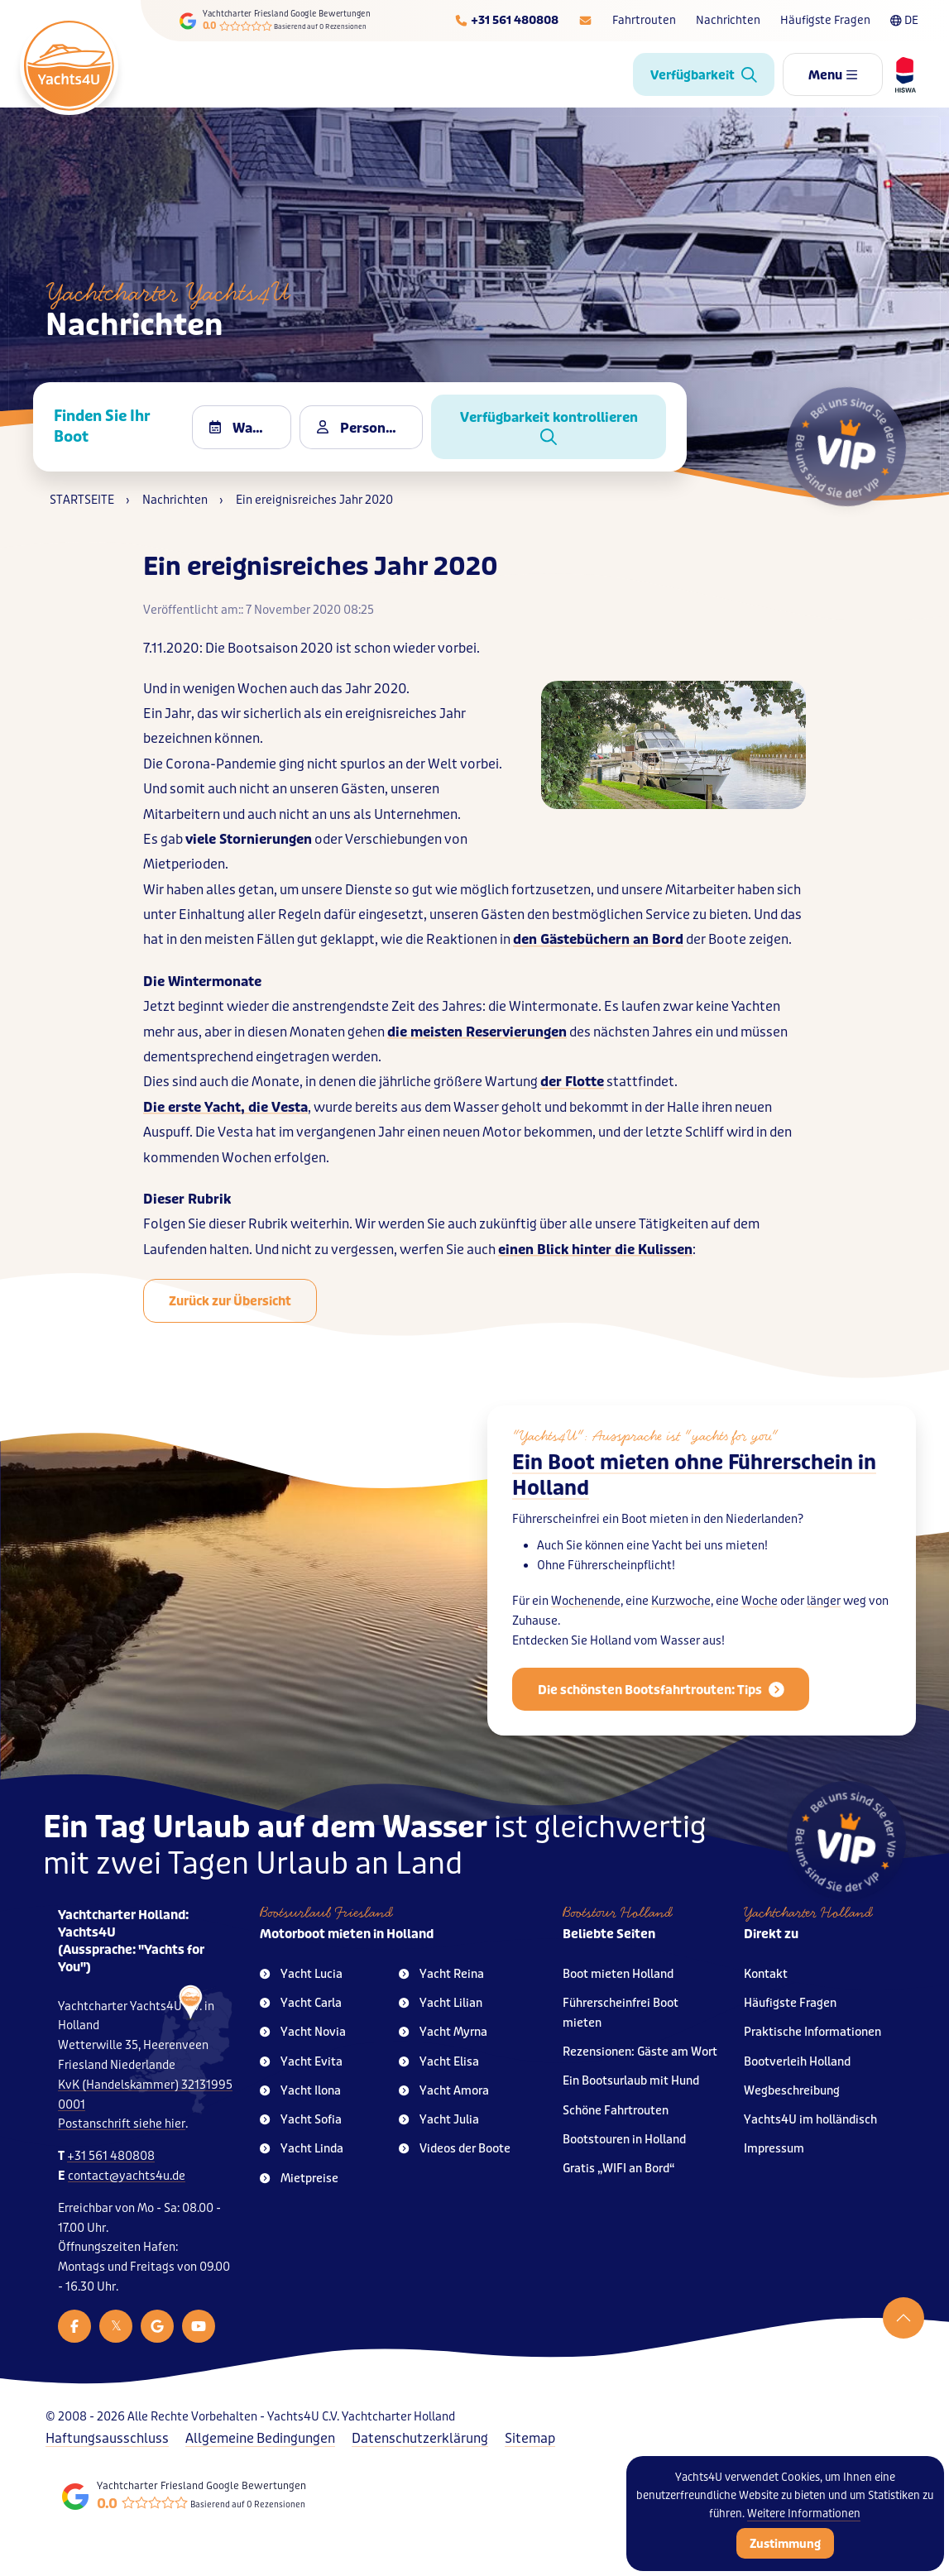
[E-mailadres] (585, 21)
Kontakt (766, 1974)
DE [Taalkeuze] (904, 20)
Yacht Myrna (443, 2032)
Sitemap (530, 2438)
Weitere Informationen (803, 2514)
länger (824, 1626)
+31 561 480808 (111, 2156)
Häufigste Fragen (825, 20)
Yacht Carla (301, 2003)
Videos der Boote (454, 2149)
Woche (759, 1626)
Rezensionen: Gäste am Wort (640, 2052)
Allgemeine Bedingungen (260, 2438)
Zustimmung (785, 2543)
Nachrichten (728, 20)
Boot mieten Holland (618, 1974)
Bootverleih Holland (797, 2062)
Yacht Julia (439, 2120)
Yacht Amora (444, 2091)
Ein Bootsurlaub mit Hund (631, 2081)
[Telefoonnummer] (506, 21)
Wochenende (586, 1626)
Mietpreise (299, 2178)
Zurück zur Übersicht (230, 1301)
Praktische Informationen (812, 2032)
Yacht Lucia (301, 1974)
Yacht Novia (303, 2032)
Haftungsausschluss (107, 2438)
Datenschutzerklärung (420, 2438)
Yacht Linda (301, 2149)
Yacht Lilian (440, 2003)
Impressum (774, 2149)
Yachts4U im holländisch (810, 2120)
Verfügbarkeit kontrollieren (549, 427)
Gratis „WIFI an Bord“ (619, 2168)
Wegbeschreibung (792, 2091)
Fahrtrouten (644, 20)
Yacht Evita (301, 2062)
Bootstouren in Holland (624, 2139)
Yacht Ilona (300, 2091)
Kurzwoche (681, 1626)
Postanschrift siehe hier (121, 2124)
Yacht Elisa (439, 2062)
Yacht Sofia (301, 2120)
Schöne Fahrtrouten (616, 2111)
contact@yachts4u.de (126, 2176)
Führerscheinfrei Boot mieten (620, 2013)
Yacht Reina (441, 1974)
